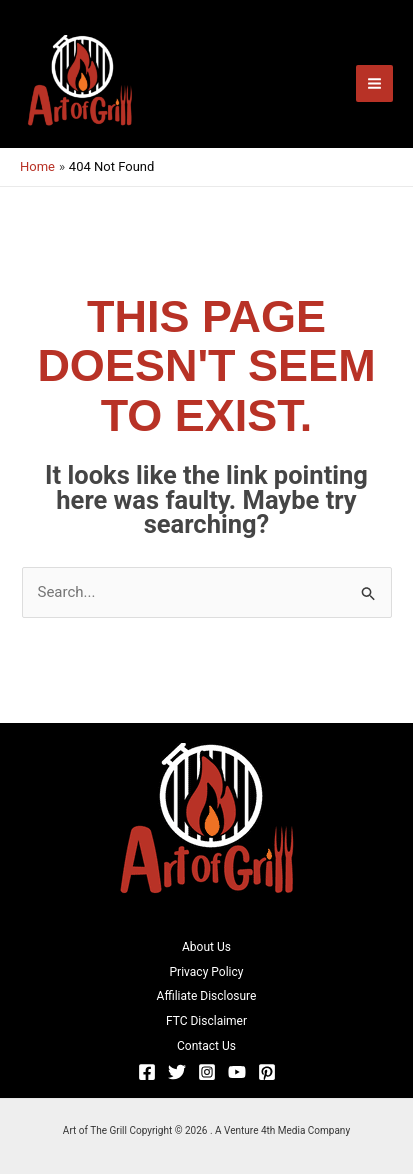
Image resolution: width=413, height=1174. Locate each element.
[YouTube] (237, 1072)
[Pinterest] (267, 1072)
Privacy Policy (207, 972)
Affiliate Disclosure (207, 996)
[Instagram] (207, 1072)
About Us (206, 947)
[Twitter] (177, 1072)
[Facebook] (147, 1072)
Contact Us (206, 1046)
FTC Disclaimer (206, 1021)
